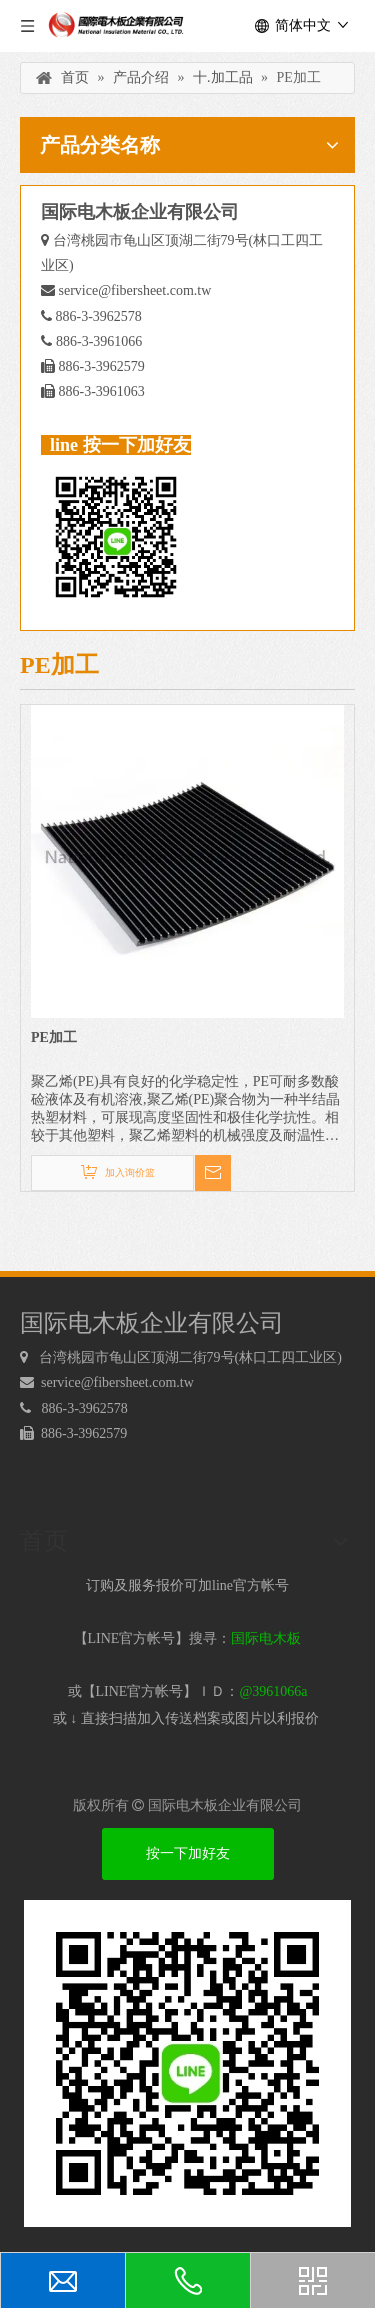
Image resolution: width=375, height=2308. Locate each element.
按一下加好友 (188, 1853)
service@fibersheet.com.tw (135, 290)
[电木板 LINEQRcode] (187, 2063)
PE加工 (54, 1037)
